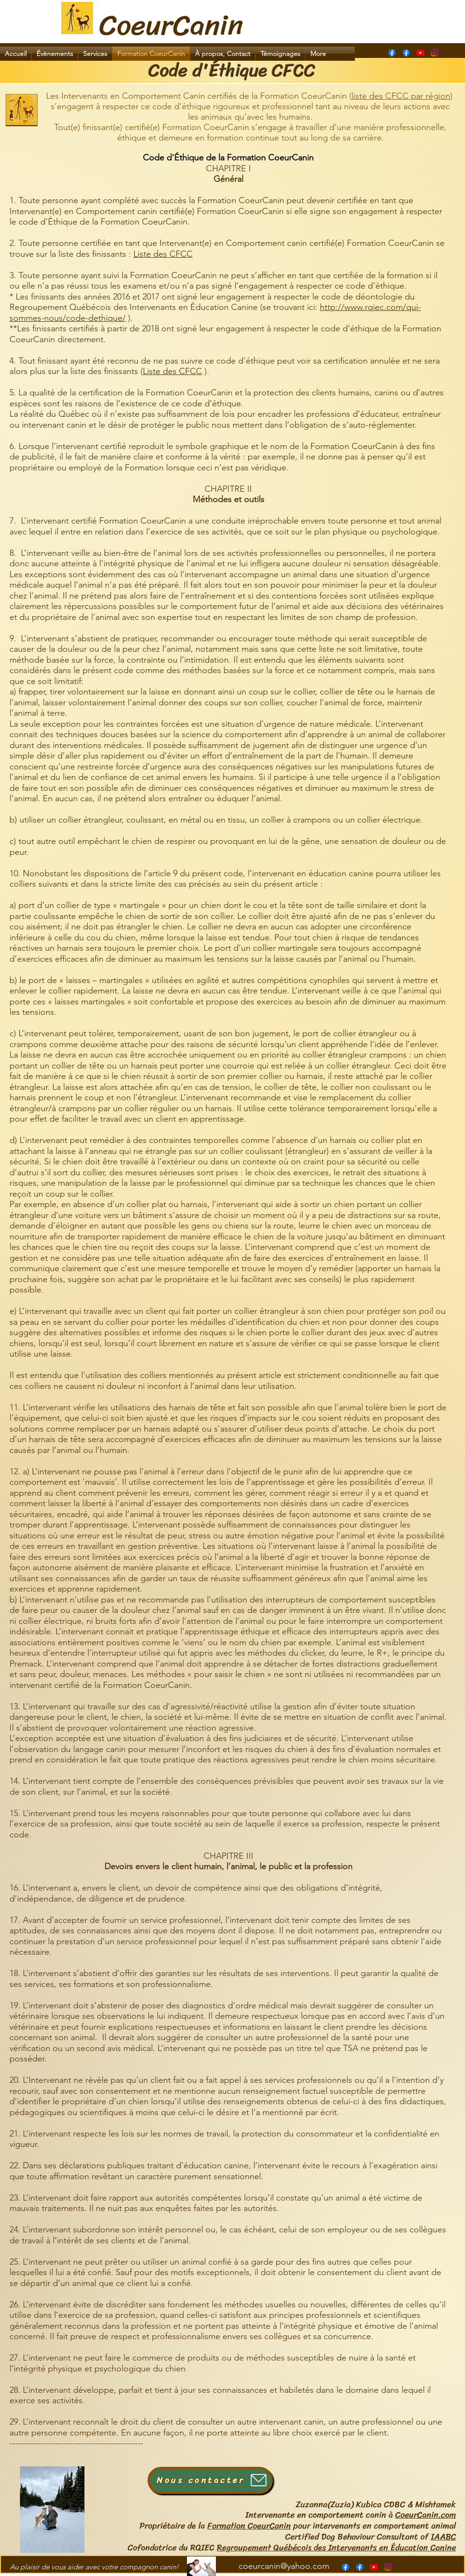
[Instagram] (434, 52)
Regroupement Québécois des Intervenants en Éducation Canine (336, 2547)
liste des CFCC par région (401, 96)
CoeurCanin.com (425, 2514)
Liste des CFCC (163, 254)
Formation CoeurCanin (249, 2525)
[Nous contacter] (210, 2480)
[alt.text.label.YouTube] (420, 52)
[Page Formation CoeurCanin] (392, 52)
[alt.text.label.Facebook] (406, 52)
